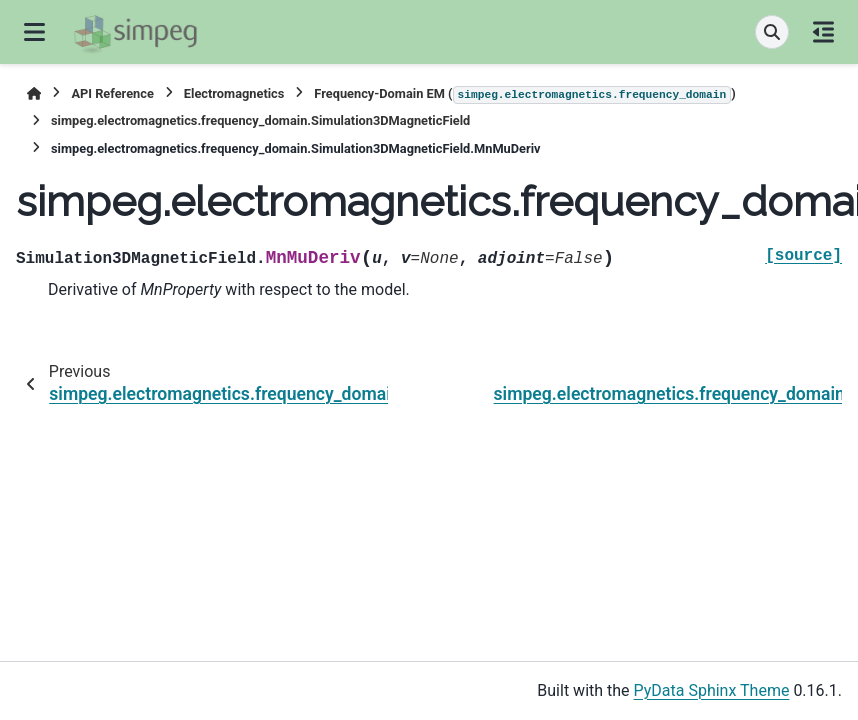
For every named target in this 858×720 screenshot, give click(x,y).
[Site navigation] (34, 32)
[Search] (772, 32)
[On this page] (823, 32)
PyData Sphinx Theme (712, 690)
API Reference (112, 93)
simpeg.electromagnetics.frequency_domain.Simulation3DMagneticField (260, 120)
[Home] (34, 93)
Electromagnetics (234, 93)
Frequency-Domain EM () (524, 95)
